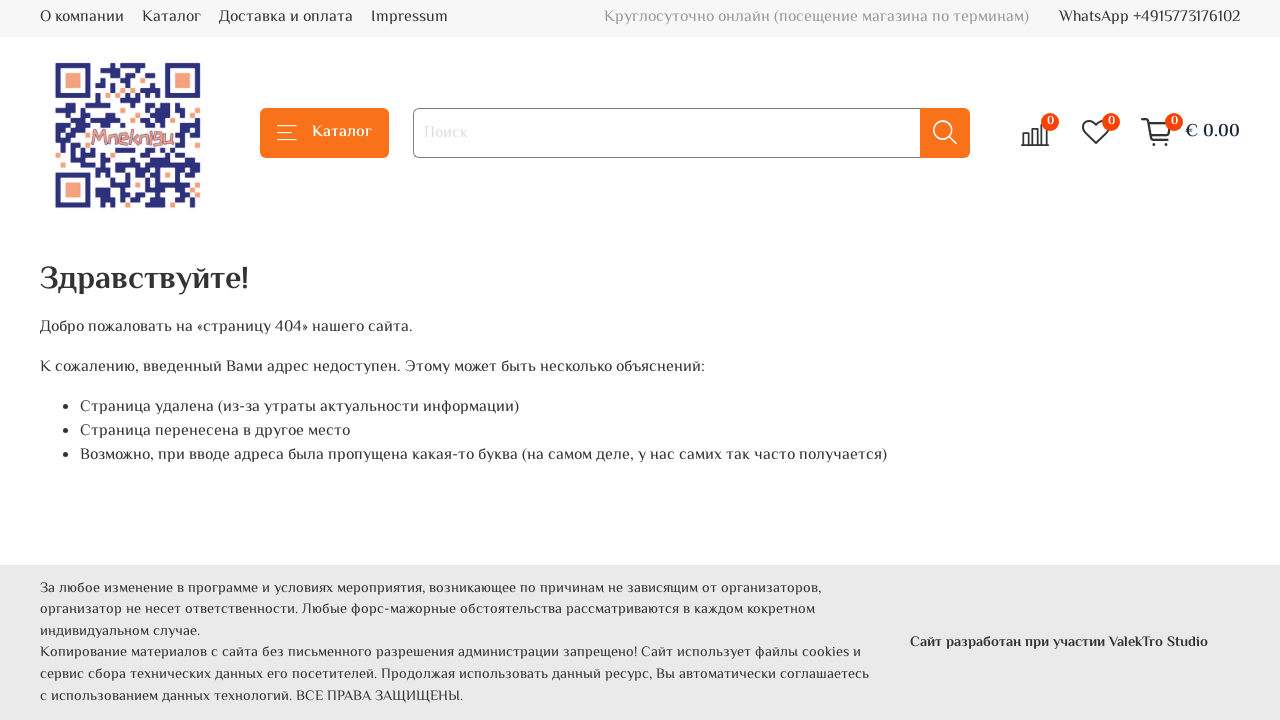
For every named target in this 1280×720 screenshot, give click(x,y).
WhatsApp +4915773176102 (1149, 17)
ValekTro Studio (1158, 642)
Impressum (409, 17)
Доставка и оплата (286, 17)
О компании (82, 17)
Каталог (171, 17)
